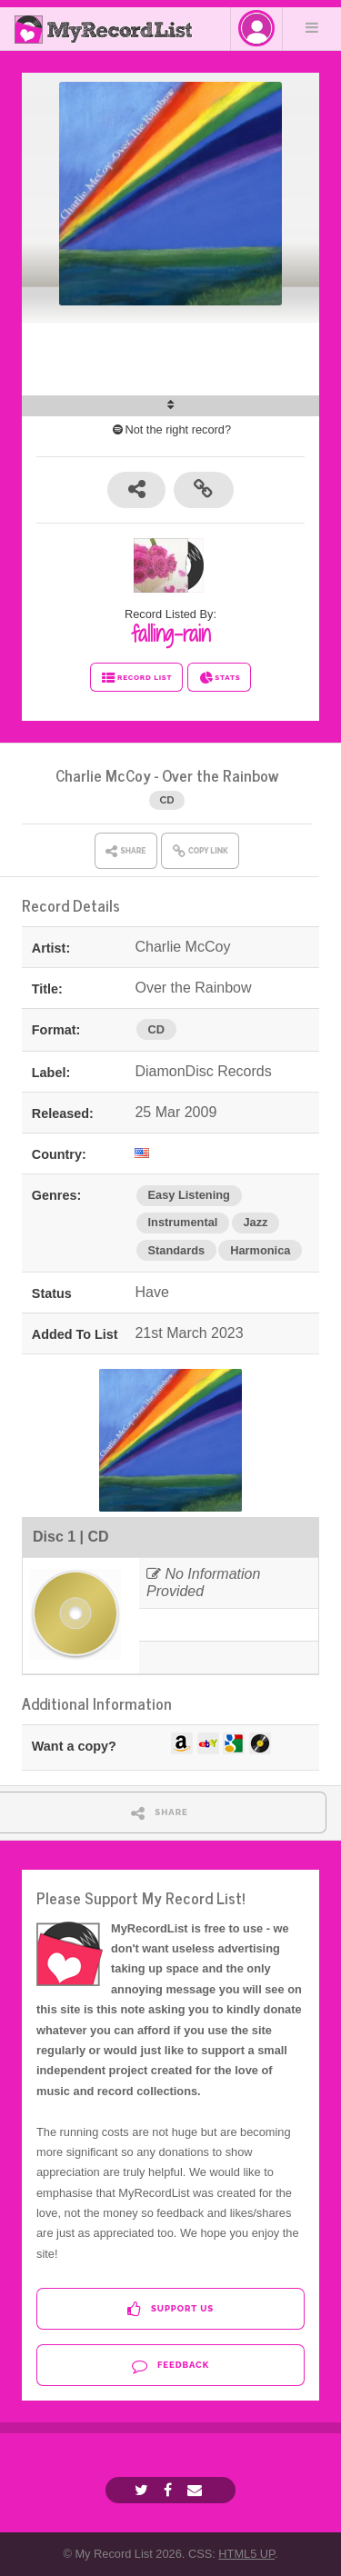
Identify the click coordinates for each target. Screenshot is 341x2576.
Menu (312, 27)
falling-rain (171, 633)
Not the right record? (170, 429)
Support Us (170, 2309)
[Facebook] (170, 2490)
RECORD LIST (137, 678)
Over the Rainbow (220, 775)
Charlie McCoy (103, 775)
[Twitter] (144, 2490)
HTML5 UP (246, 2554)
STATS (219, 678)
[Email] (196, 2490)
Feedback (170, 2365)
